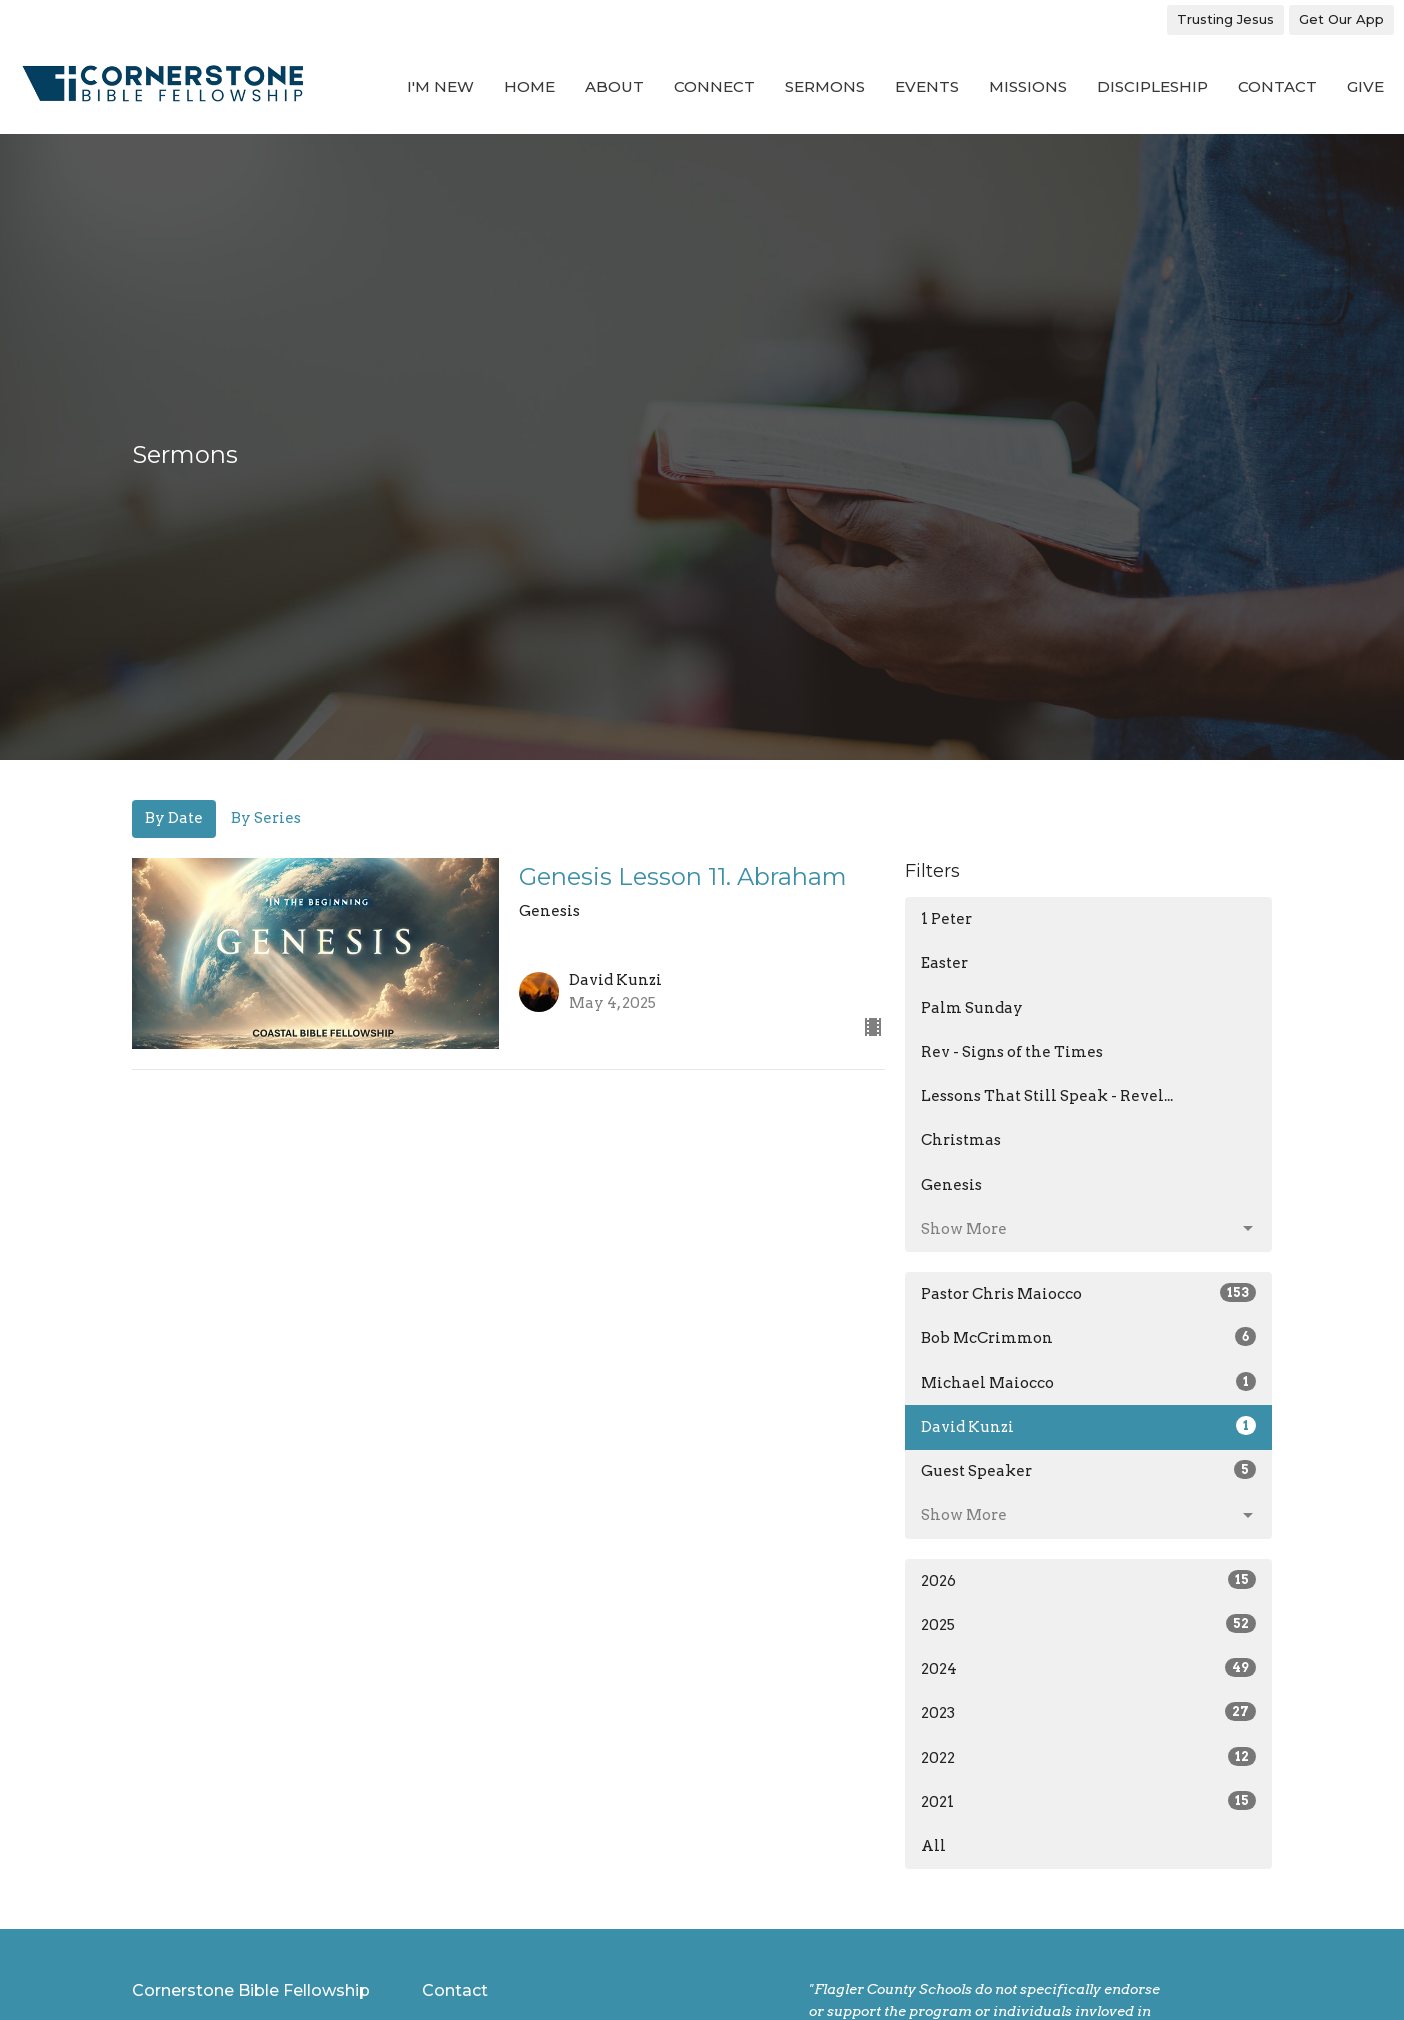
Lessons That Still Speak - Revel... (1047, 1096)
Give (1365, 86)
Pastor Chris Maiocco (1088, 1293)
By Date (174, 818)
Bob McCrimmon (1088, 1337)
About (614, 86)
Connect (714, 86)
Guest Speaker (1088, 1470)
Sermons (825, 86)
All (933, 1846)
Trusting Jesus (1225, 19)
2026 (1088, 1580)
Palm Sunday (972, 1008)
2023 (1088, 1712)
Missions (1028, 86)
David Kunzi (1088, 1426)
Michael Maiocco (1088, 1382)
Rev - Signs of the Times (1012, 1052)
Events (927, 86)
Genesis (951, 1185)
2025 (1088, 1624)
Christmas (961, 1140)
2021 (1088, 1801)
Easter (944, 963)
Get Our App (1341, 19)
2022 (1088, 1757)
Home (529, 86)
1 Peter (946, 919)
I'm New (440, 86)
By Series (266, 818)
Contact (1277, 86)
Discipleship (1152, 86)
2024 (1088, 1668)
